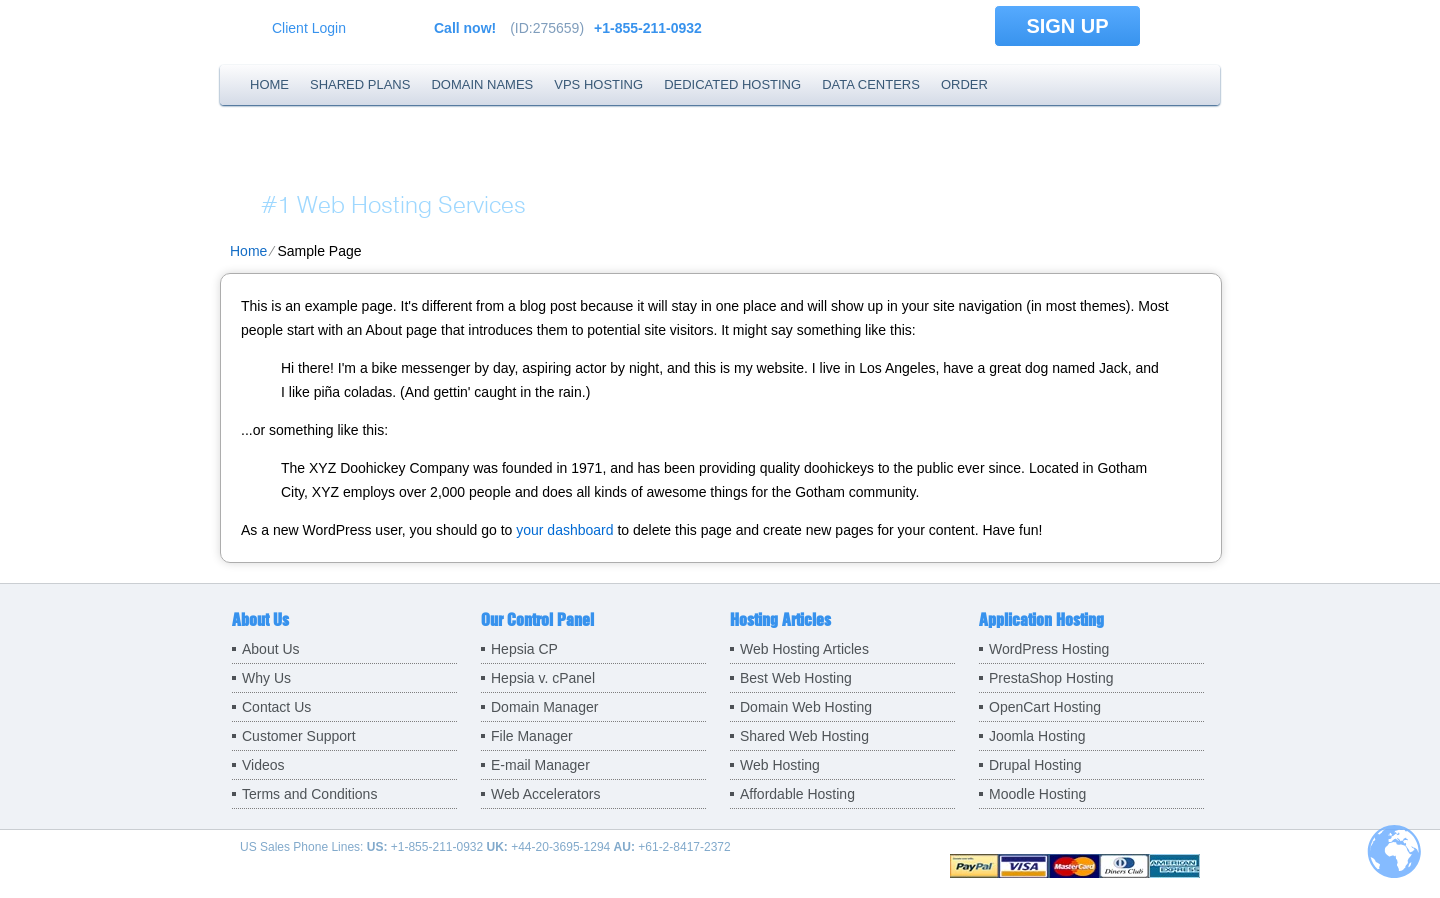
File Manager (532, 736)
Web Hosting (780, 765)
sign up (1067, 26)
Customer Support (299, 736)
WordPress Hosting (1049, 649)
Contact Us (276, 707)
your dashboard (564, 530)
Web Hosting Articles (804, 649)
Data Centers (871, 84)
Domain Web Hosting (806, 707)
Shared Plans (360, 84)
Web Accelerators (545, 794)
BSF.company (396, 165)
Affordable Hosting (797, 794)
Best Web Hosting (796, 678)
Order (964, 84)
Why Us (266, 678)
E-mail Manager (540, 765)
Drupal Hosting (1035, 765)
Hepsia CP (524, 649)
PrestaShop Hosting (1051, 678)
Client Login (309, 27)
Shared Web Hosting (804, 736)
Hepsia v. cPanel (543, 678)
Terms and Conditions (309, 794)
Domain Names (482, 84)
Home (269, 84)
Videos (263, 765)
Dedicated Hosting (732, 84)
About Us (271, 649)
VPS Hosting (598, 84)
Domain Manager (544, 707)
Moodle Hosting (1037, 794)
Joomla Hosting (1037, 736)
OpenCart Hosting (1045, 707)
